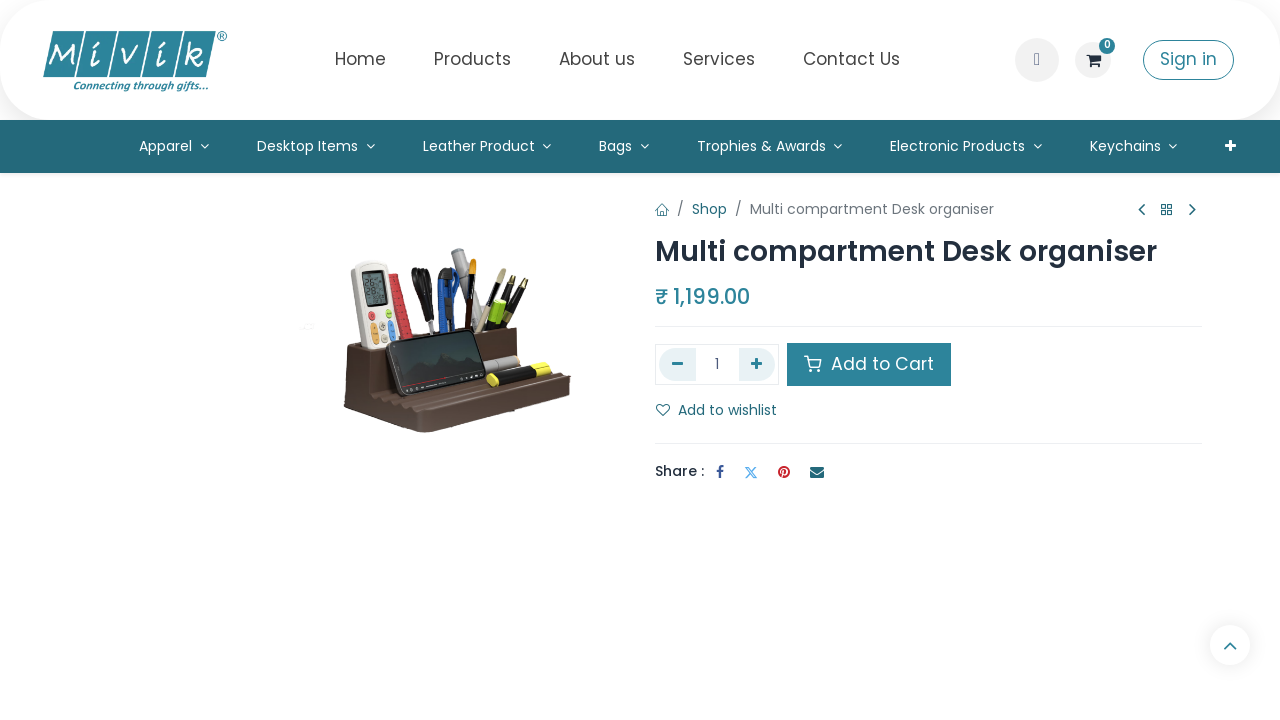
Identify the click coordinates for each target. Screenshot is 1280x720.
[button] (1037, 60)
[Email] (817, 472)
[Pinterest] (784, 472)
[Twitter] (751, 472)
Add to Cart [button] (869, 364)
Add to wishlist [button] (716, 410)
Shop (709, 209)
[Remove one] (677, 364)
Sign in (1188, 59)
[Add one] (757, 364)
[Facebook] (720, 472)
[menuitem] (360, 60)
